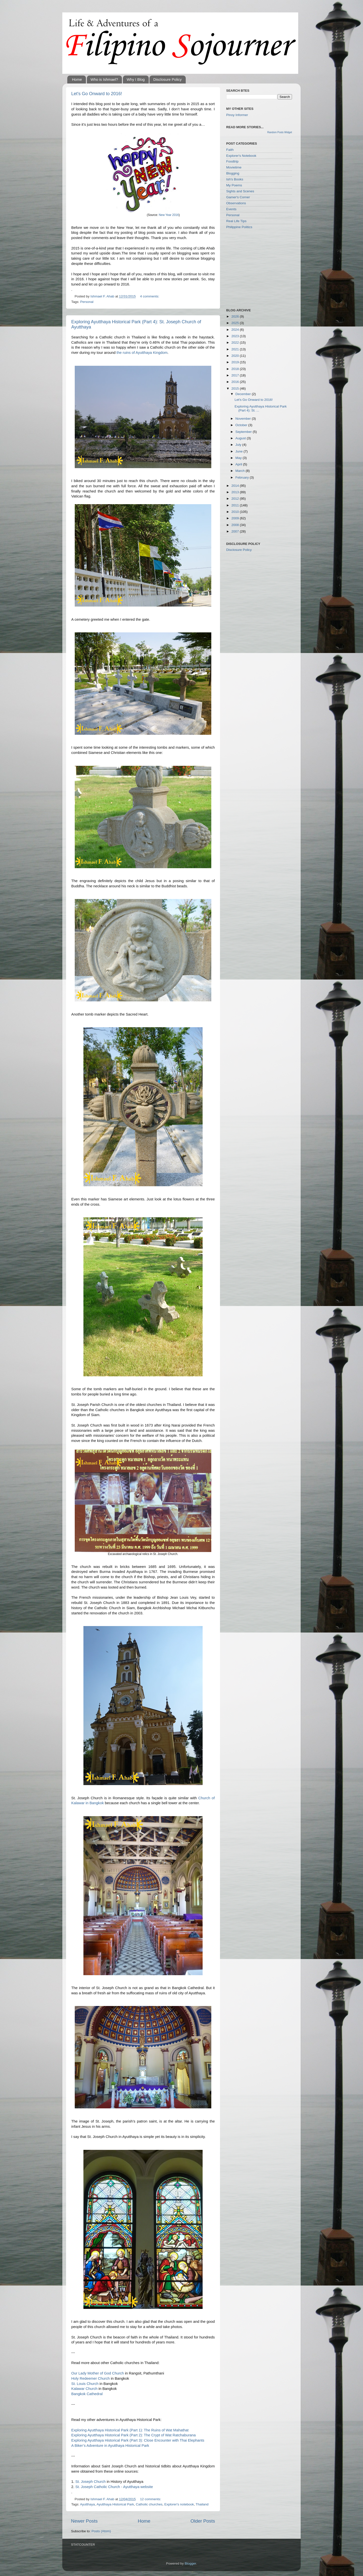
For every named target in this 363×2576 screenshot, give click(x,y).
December (243, 394)
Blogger (190, 2563)
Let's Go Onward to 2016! (96, 93)
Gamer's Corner (238, 197)
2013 (235, 492)
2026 (235, 316)
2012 (235, 498)
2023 (235, 336)
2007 (235, 531)
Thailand (202, 2504)
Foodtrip (232, 161)
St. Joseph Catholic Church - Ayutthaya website (114, 2487)
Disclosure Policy (167, 79)
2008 (235, 525)
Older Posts (202, 2521)
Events (231, 209)
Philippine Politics (239, 227)
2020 (235, 356)
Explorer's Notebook (241, 156)
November (243, 418)
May (239, 458)
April (239, 464)
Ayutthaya (87, 2504)
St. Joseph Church (90, 2482)
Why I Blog (136, 79)
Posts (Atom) (101, 2531)
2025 (235, 323)
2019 (235, 362)
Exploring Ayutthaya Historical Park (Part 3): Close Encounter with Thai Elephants (137, 2440)
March (240, 471)
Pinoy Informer (237, 115)
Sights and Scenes (240, 191)
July (238, 445)
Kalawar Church (84, 2389)
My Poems (234, 185)
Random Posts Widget (279, 132)
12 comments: (150, 2499)
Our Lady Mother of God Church (97, 2373)
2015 (235, 388)
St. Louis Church (85, 2384)
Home (77, 79)
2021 (235, 349)
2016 (235, 382)
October (241, 425)
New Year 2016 (169, 215)
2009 (235, 518)
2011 (235, 505)
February (242, 477)
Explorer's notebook (179, 2504)
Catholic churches (149, 2504)
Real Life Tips (236, 221)
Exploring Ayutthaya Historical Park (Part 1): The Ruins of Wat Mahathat (129, 2430)
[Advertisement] (263, 268)
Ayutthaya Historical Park (115, 2504)
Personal (86, 302)
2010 (235, 512)
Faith (230, 150)
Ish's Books (234, 179)
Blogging (232, 173)
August (241, 438)
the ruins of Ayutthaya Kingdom (141, 353)
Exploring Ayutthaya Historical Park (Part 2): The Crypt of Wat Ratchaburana (133, 2435)
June (239, 451)
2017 (235, 375)
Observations (236, 203)
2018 (235, 369)
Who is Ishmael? (104, 79)
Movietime (234, 167)
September (244, 432)
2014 (235, 486)
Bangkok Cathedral (87, 2394)
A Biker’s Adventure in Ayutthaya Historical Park (110, 2446)
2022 (235, 342)
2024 (235, 329)
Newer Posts (84, 2521)
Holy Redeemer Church (90, 2378)
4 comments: (149, 296)
